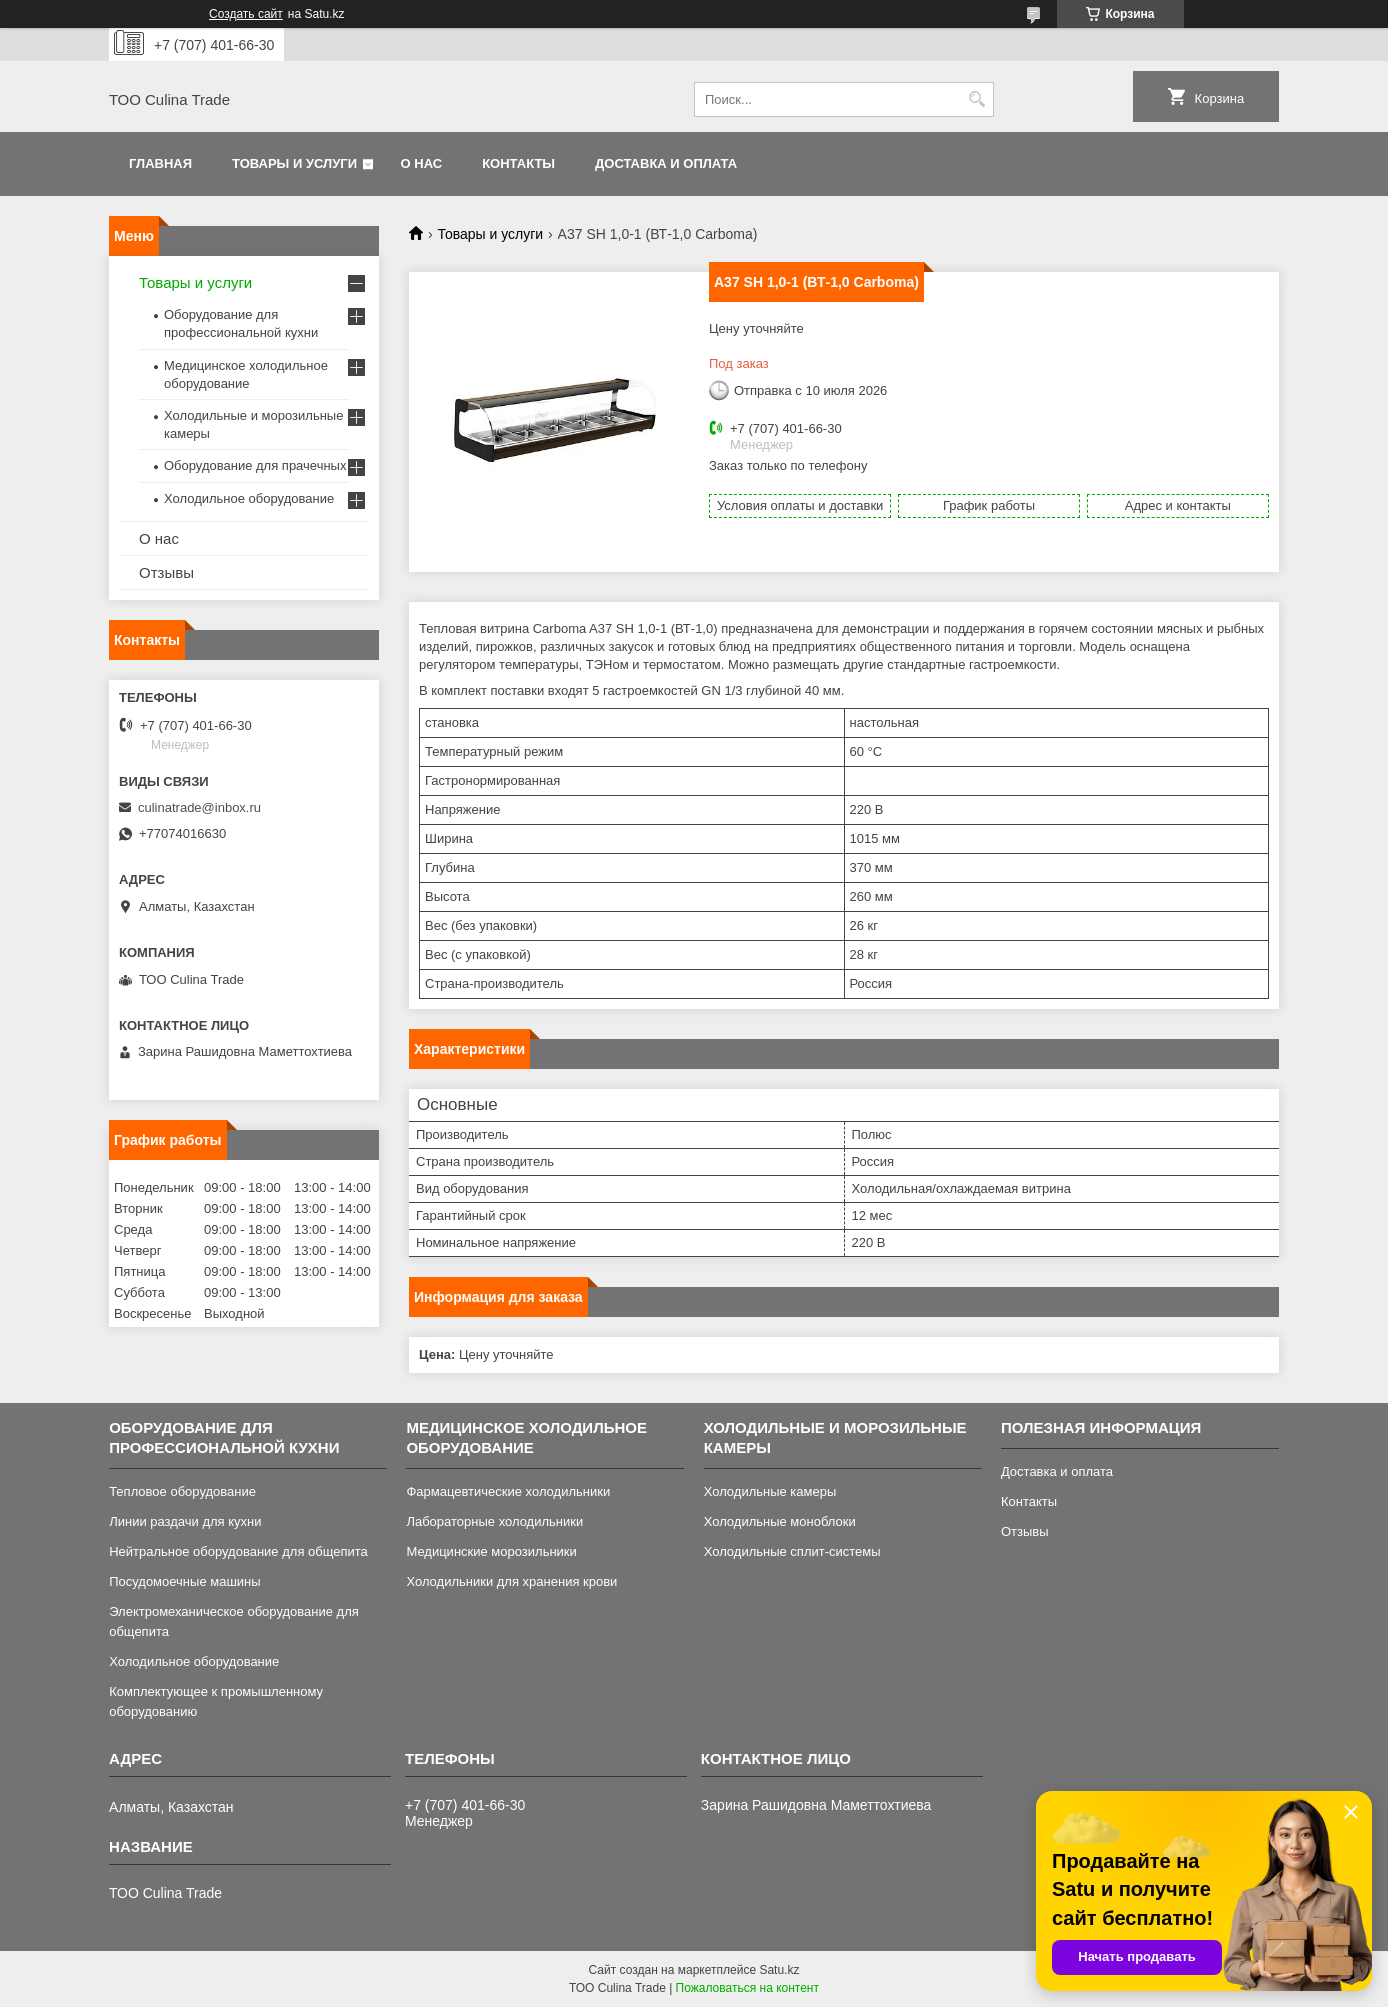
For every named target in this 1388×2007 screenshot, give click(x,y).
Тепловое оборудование (182, 1491)
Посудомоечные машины (184, 1581)
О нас (422, 163)
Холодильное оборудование (249, 498)
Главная (160, 163)
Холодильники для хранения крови (511, 1581)
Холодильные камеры (770, 1491)
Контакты (518, 163)
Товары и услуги (294, 163)
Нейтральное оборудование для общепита (238, 1551)
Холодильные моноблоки (780, 1521)
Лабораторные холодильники (494, 1521)
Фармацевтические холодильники (508, 1491)
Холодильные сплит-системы (792, 1551)
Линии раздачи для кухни (185, 1521)
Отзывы (166, 572)
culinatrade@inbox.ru (199, 807)
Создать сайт (246, 14)
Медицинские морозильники (491, 1551)
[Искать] (976, 99)
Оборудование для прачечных (255, 465)
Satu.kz (779, 1970)
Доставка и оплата (666, 163)
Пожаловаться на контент (747, 1988)
